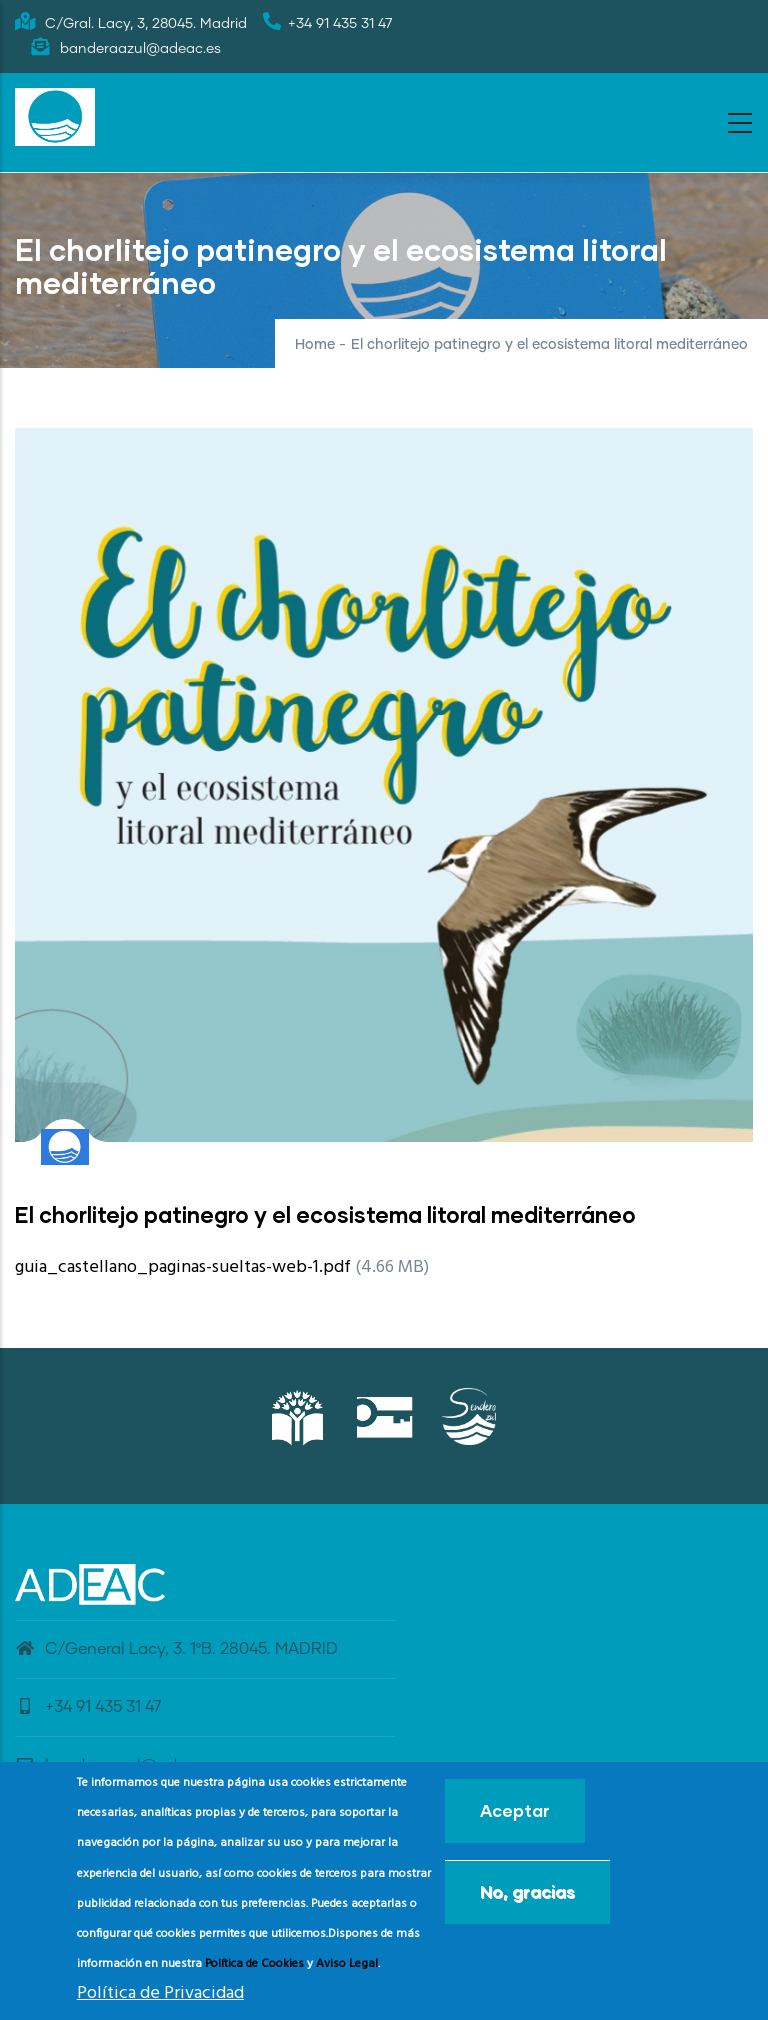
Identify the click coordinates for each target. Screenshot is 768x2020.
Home (315, 345)
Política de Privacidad (160, 1998)
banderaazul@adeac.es (120, 1765)
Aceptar (515, 1816)
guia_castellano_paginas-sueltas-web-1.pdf (183, 1267)
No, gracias (527, 1897)
